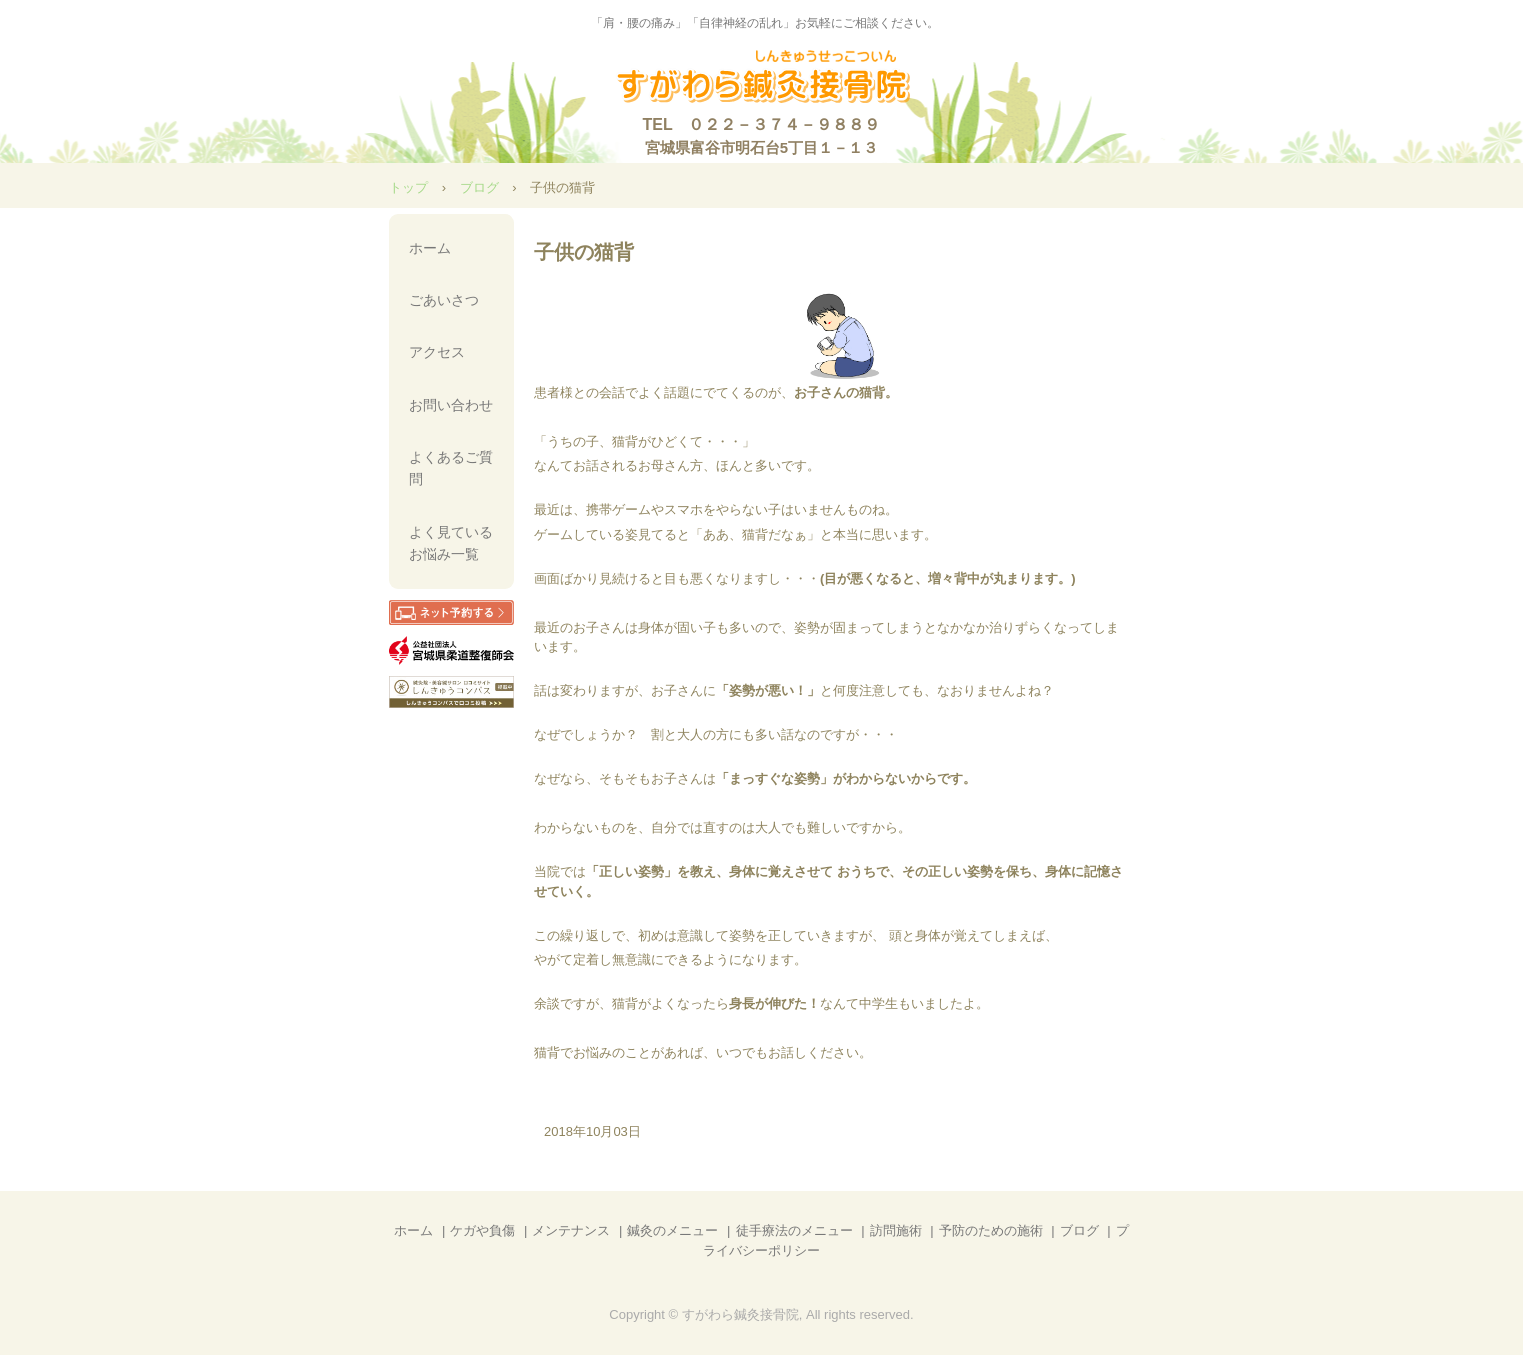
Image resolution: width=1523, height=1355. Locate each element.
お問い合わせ (451, 405)
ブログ (479, 187)
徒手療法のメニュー (794, 1230)
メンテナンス (571, 1230)
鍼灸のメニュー (672, 1230)
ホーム (430, 248)
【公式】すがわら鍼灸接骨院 (761, 77)
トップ (408, 187)
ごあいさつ (444, 300)
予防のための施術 (991, 1230)
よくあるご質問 (451, 468)
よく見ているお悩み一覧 (451, 543)
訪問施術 (896, 1230)
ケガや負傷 (482, 1230)
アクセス (437, 352)
